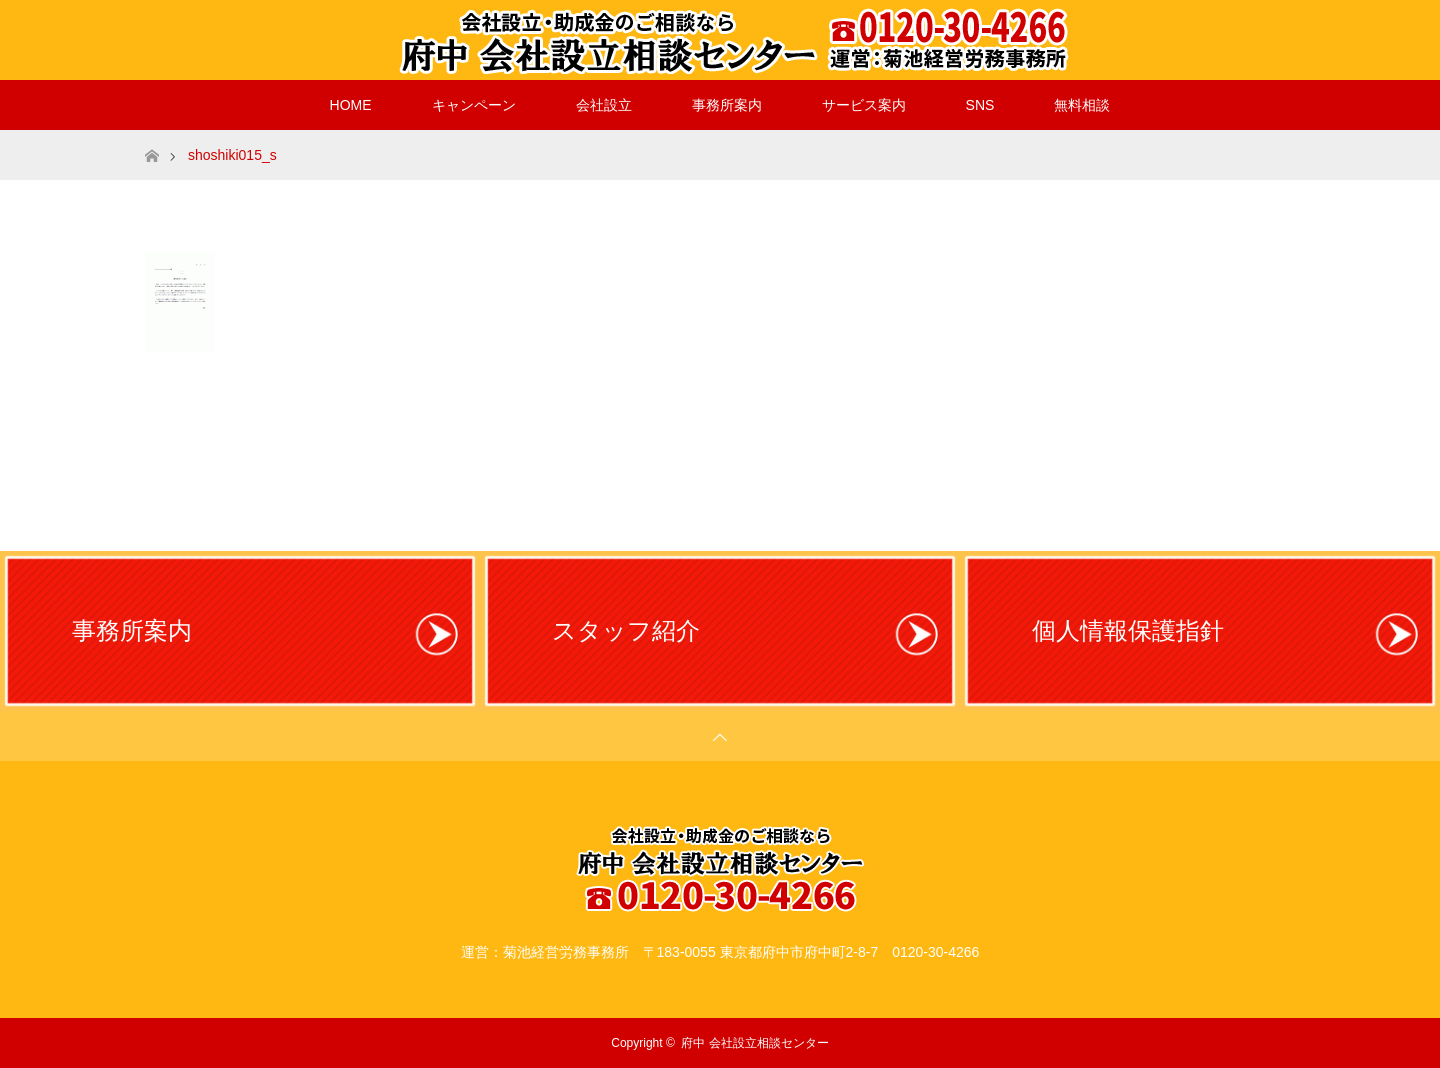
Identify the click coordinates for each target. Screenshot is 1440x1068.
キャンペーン (474, 105)
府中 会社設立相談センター (754, 1043)
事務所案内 (727, 105)
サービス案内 (864, 105)
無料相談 (1082, 105)
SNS (980, 105)
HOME (351, 105)
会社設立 (604, 105)
